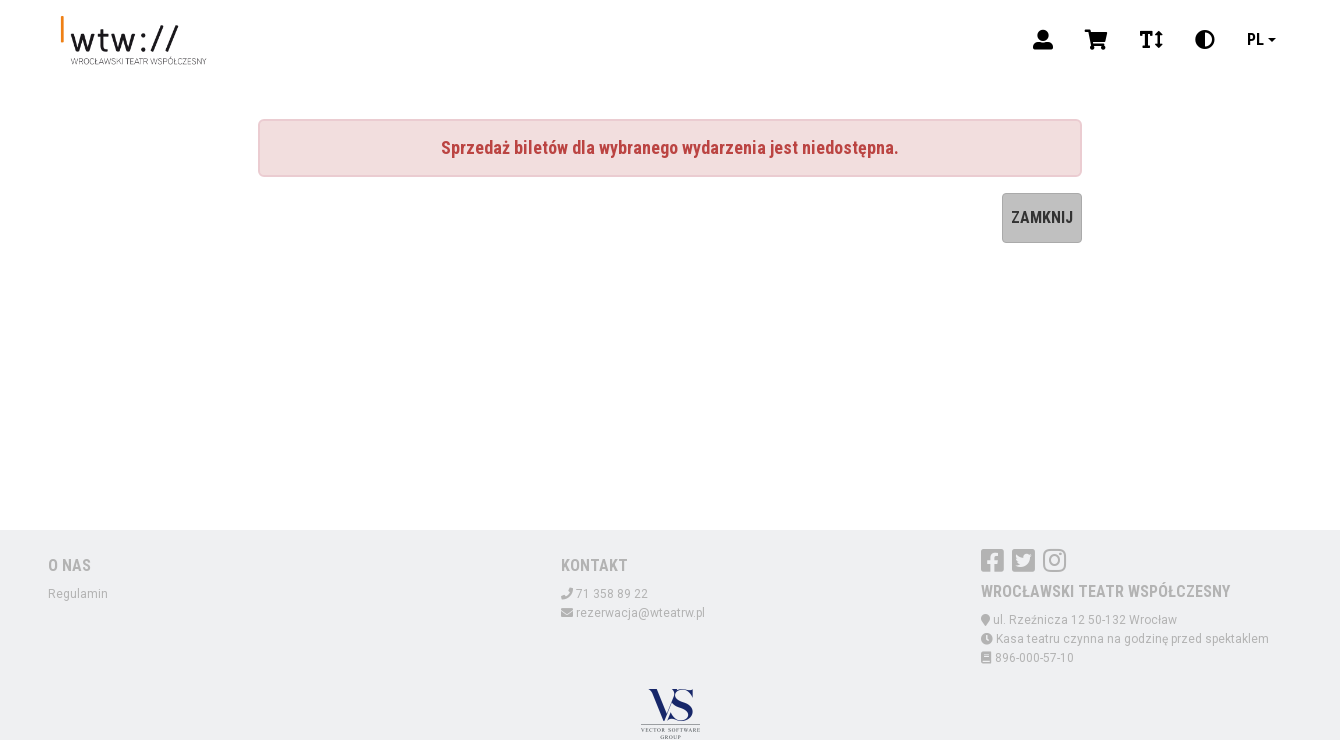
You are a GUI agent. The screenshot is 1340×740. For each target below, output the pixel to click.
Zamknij (1042, 217)
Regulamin (78, 594)
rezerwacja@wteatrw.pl (640, 613)
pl (1255, 39)
